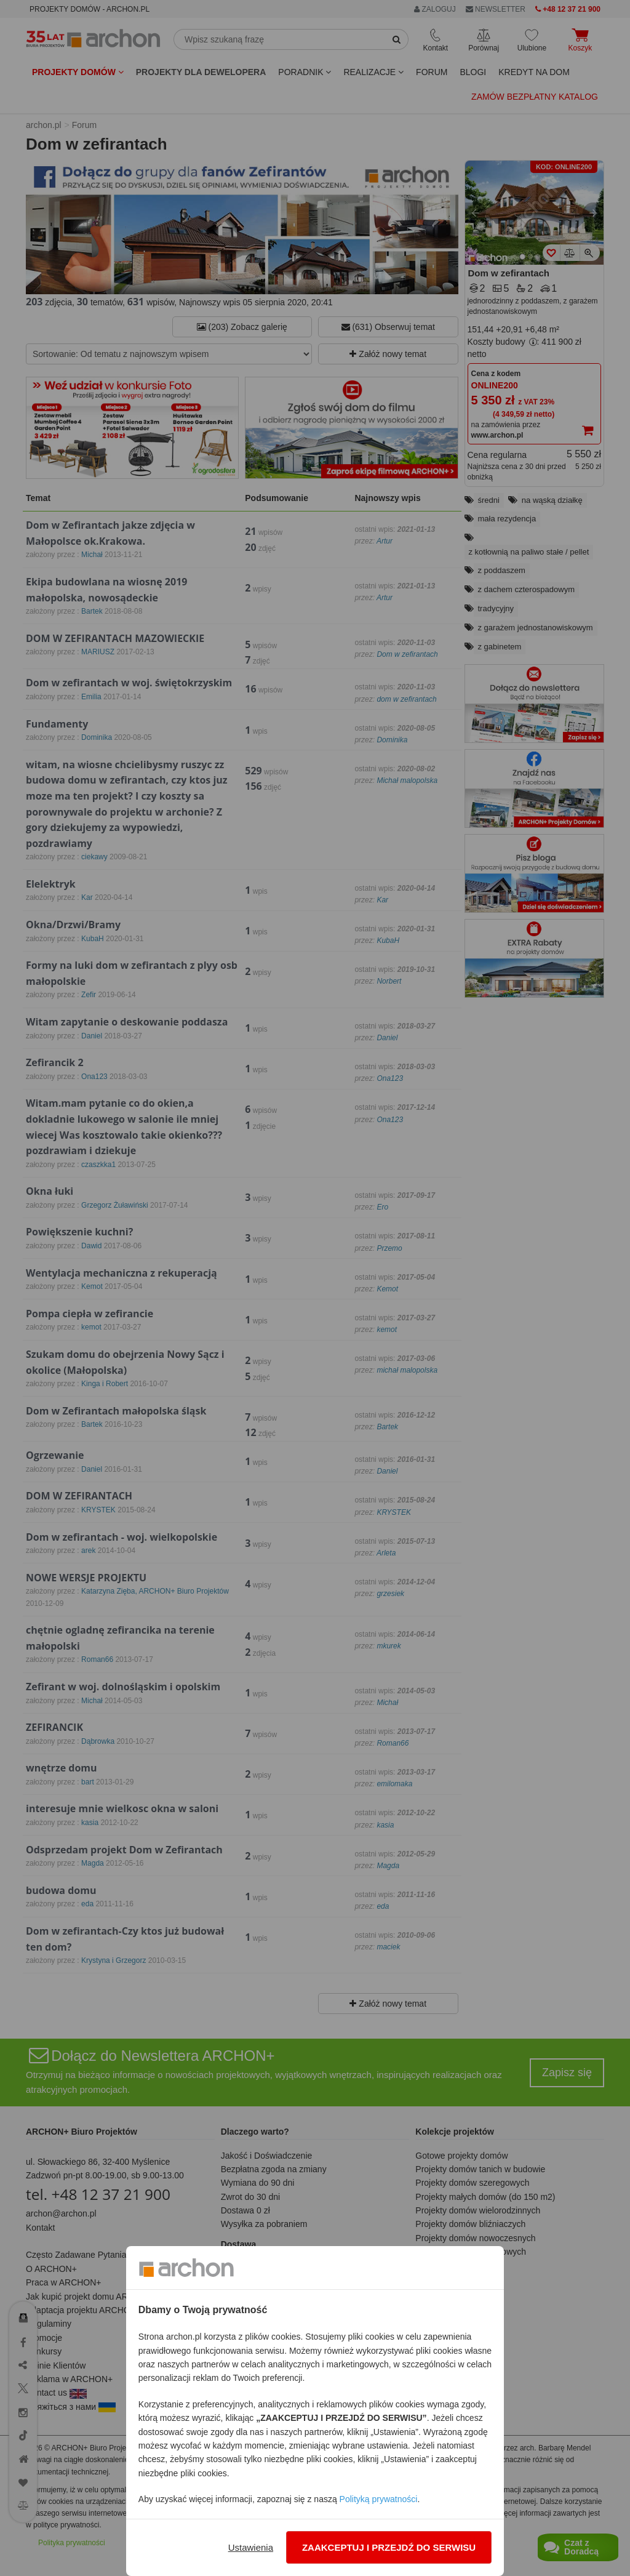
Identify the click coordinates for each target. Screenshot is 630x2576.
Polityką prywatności (379, 2499)
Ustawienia (250, 2547)
